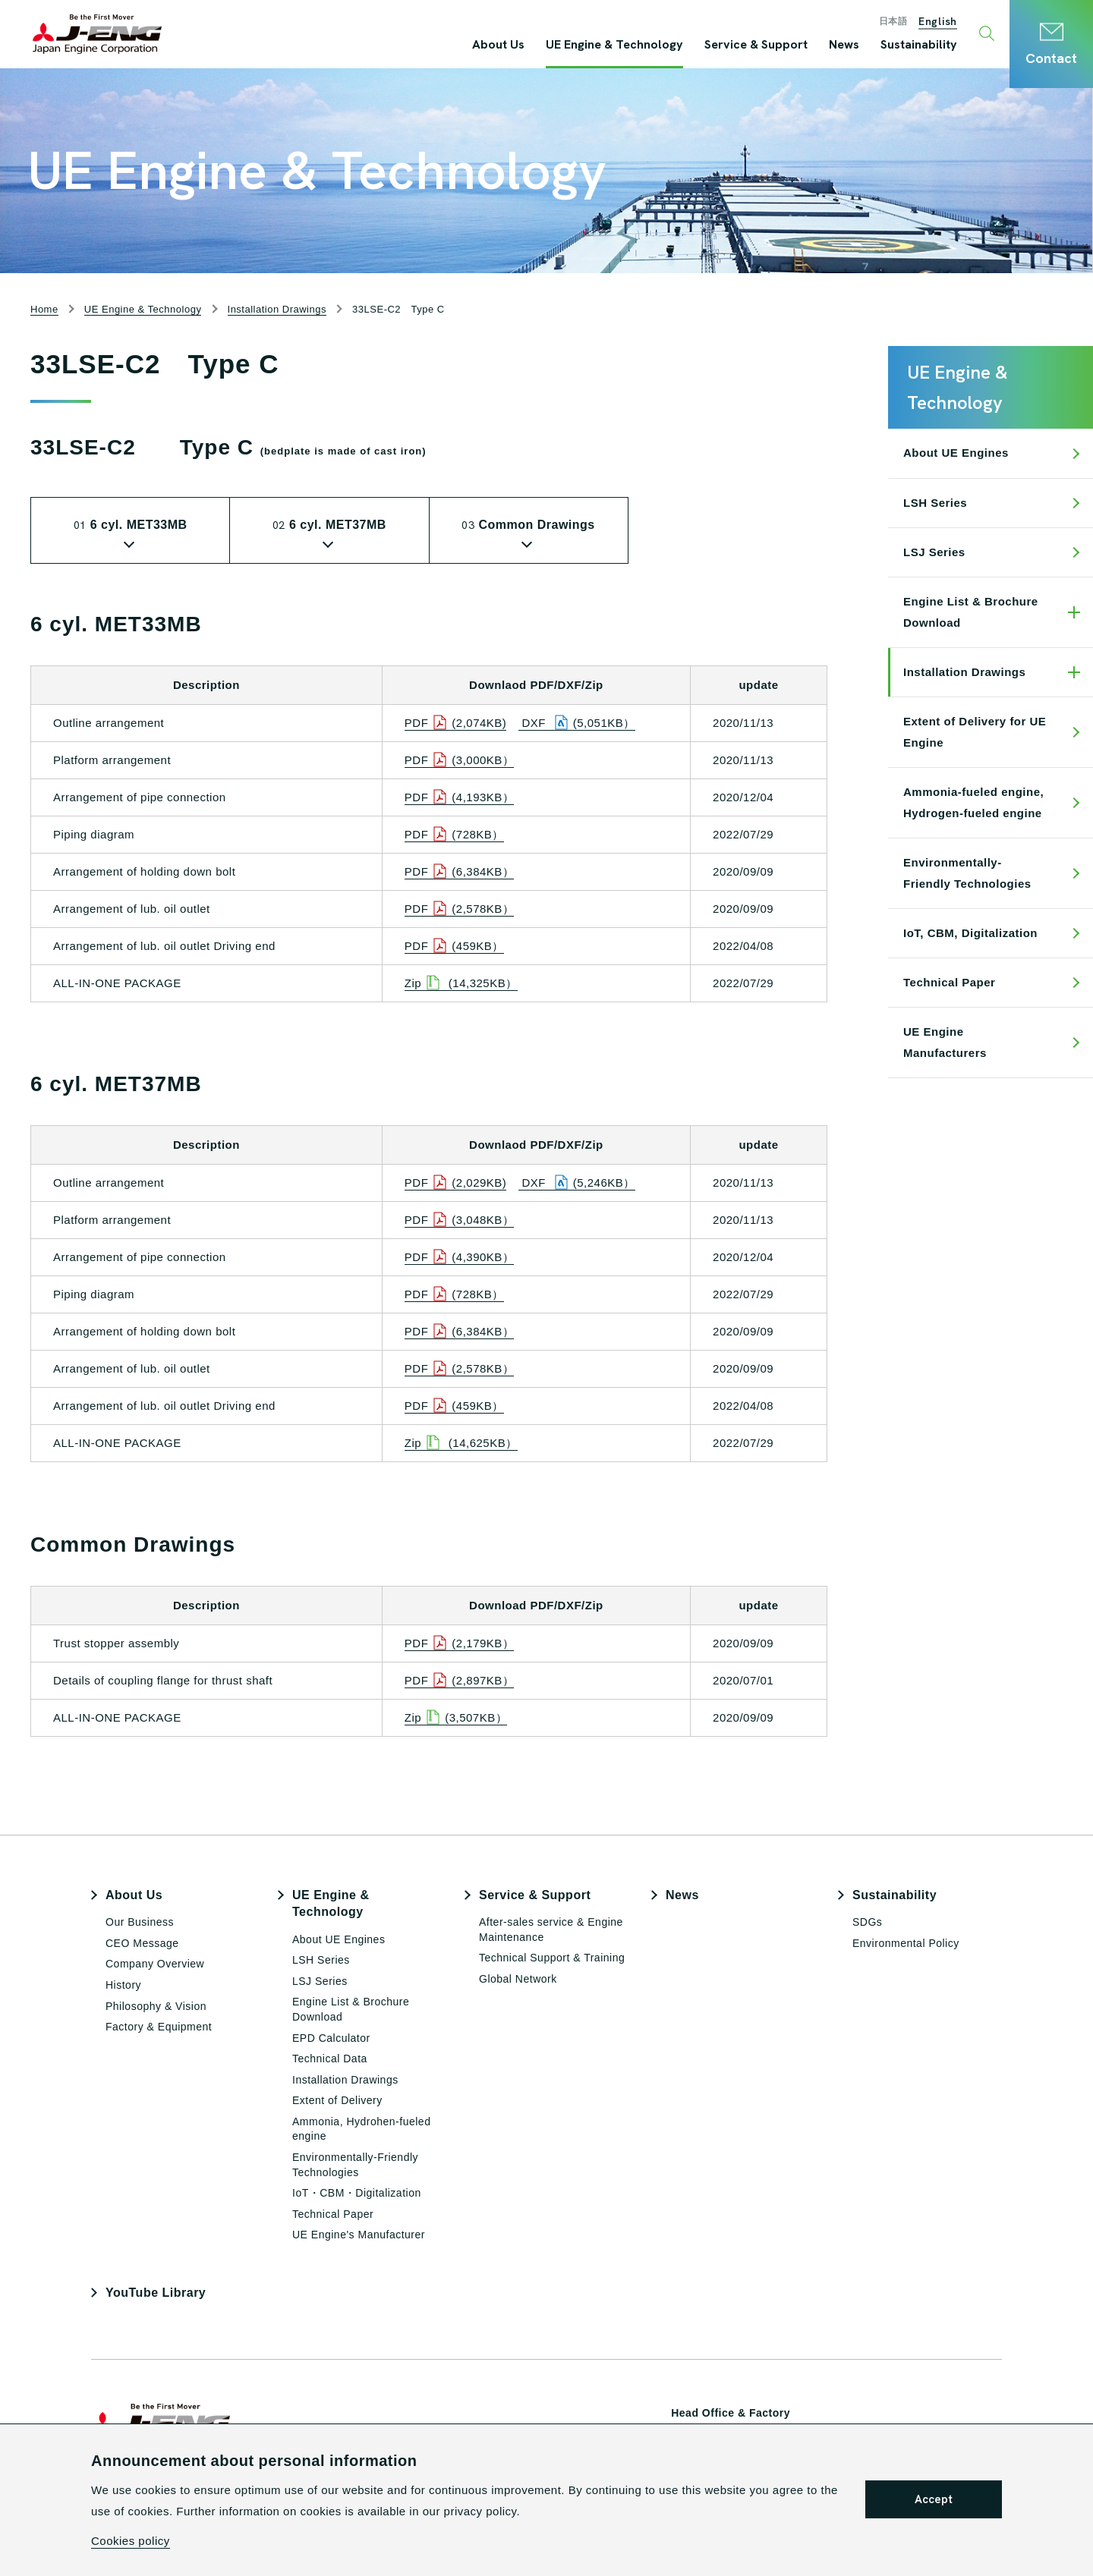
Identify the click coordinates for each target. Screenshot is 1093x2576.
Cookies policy (130, 2540)
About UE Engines (956, 452)
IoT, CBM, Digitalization (970, 932)
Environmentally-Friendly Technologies (967, 873)
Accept (934, 2499)
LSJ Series (934, 552)
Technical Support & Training (552, 1958)
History (123, 1985)
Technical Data (329, 2058)
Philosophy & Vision (156, 2006)
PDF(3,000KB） (460, 760)
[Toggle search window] (989, 34)
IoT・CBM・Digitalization (356, 2193)
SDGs (867, 1922)
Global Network (518, 1979)
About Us (134, 1895)
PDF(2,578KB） (460, 909)
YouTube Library (156, 2292)
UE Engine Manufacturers (945, 1042)
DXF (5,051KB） (576, 723)
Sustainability (894, 1895)
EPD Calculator (331, 2038)
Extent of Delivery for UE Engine (974, 732)
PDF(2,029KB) (456, 1183)
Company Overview (155, 1964)
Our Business (140, 1922)
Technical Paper (949, 982)
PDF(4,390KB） (460, 1257)
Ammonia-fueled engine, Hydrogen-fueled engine (973, 802)
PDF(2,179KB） (460, 1643)
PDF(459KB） (454, 946)
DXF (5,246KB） (576, 1183)
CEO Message (142, 1943)
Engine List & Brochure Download (970, 612)
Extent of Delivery (337, 2100)
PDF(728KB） (454, 834)
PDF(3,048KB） (460, 1220)
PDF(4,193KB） (460, 797)
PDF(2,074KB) (456, 723)
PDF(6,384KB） (460, 872)
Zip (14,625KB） (461, 1443)
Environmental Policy (905, 1943)
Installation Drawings (964, 671)
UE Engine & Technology (331, 1903)
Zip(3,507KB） (456, 1718)
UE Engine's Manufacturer (358, 2234)
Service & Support (535, 1895)
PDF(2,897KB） (460, 1680)
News (682, 1895)
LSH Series (935, 502)
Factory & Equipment (159, 2027)
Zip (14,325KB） (461, 983)
